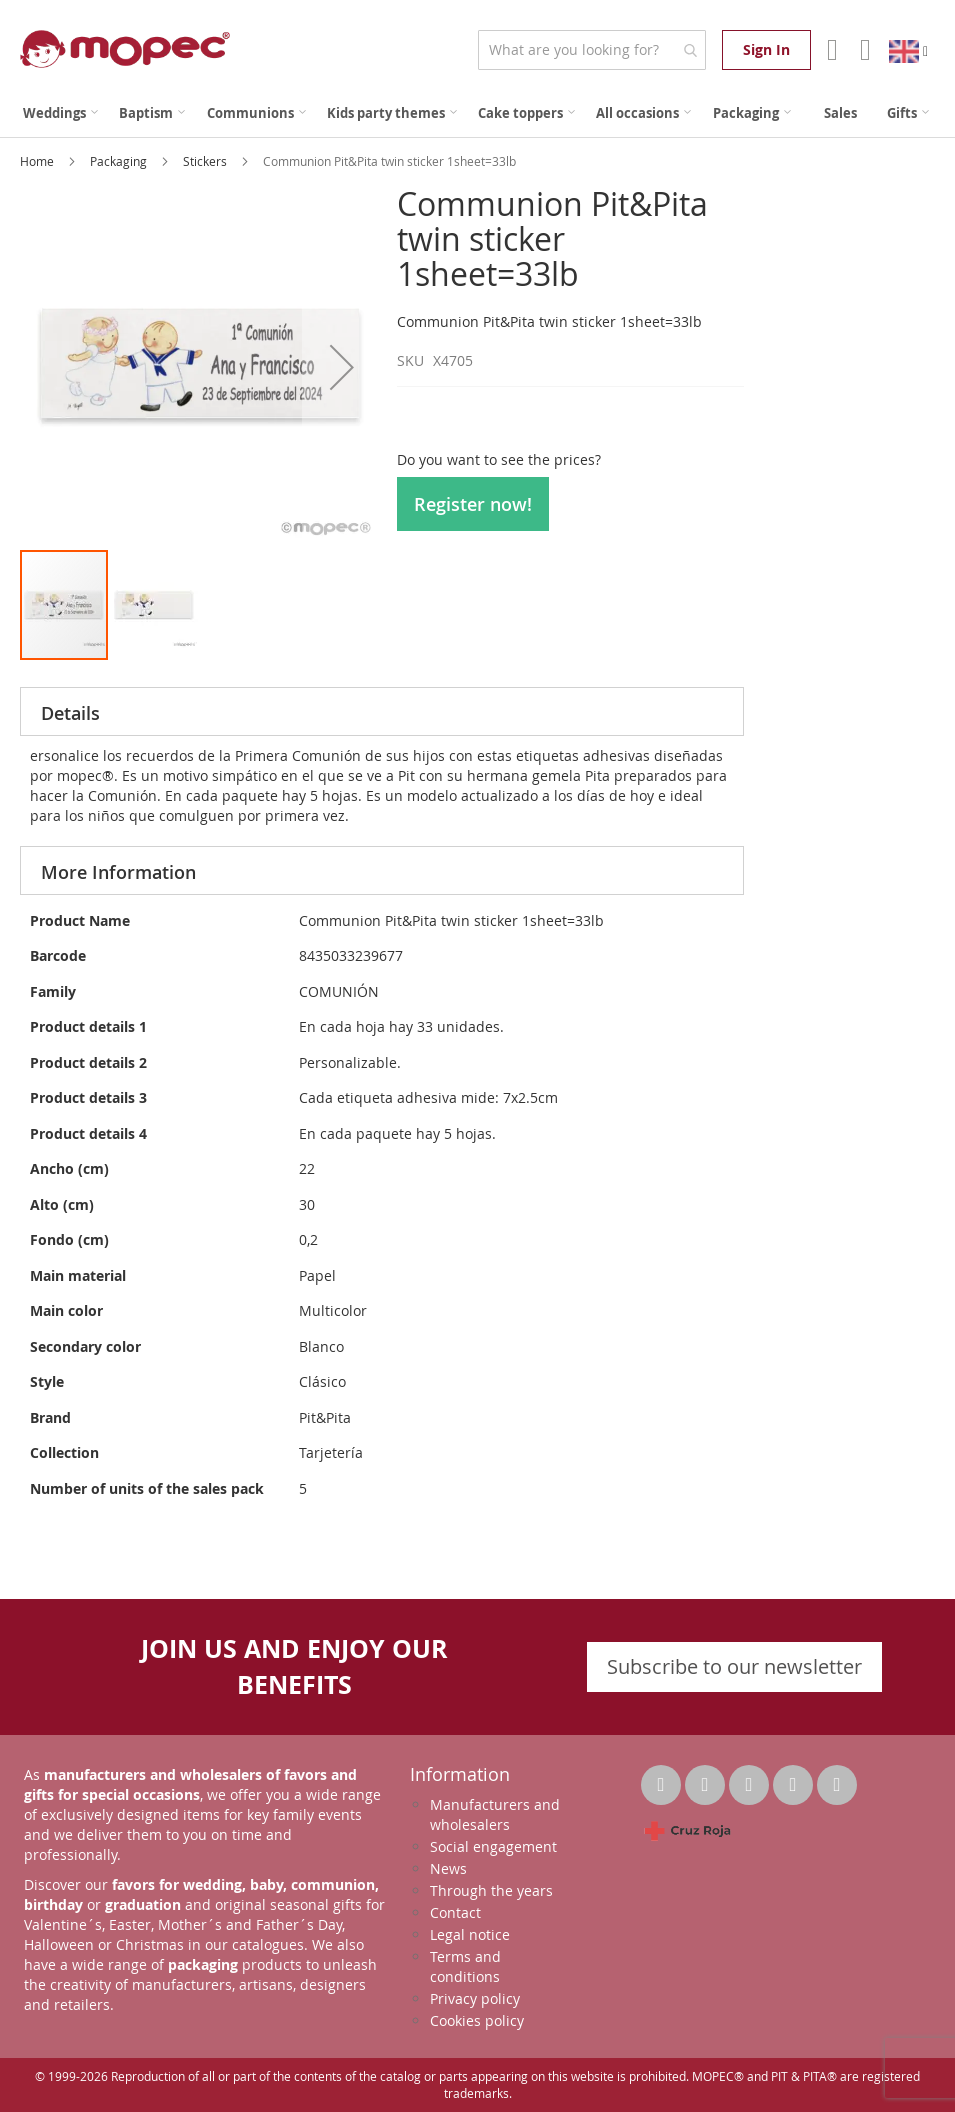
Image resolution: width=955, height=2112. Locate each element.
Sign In (766, 49)
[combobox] (591, 50)
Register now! (473, 504)
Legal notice (470, 1934)
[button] (342, 367)
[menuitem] (60, 113)
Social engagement (493, 1846)
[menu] (477, 113)
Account (830, 50)
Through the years (491, 1890)
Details (70, 713)
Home (38, 161)
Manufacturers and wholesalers (495, 1814)
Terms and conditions (465, 1966)
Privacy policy (475, 1998)
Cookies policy (477, 2020)
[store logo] (125, 49)
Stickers (206, 161)
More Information (118, 872)
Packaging (120, 161)
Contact (455, 1912)
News (448, 1868)
